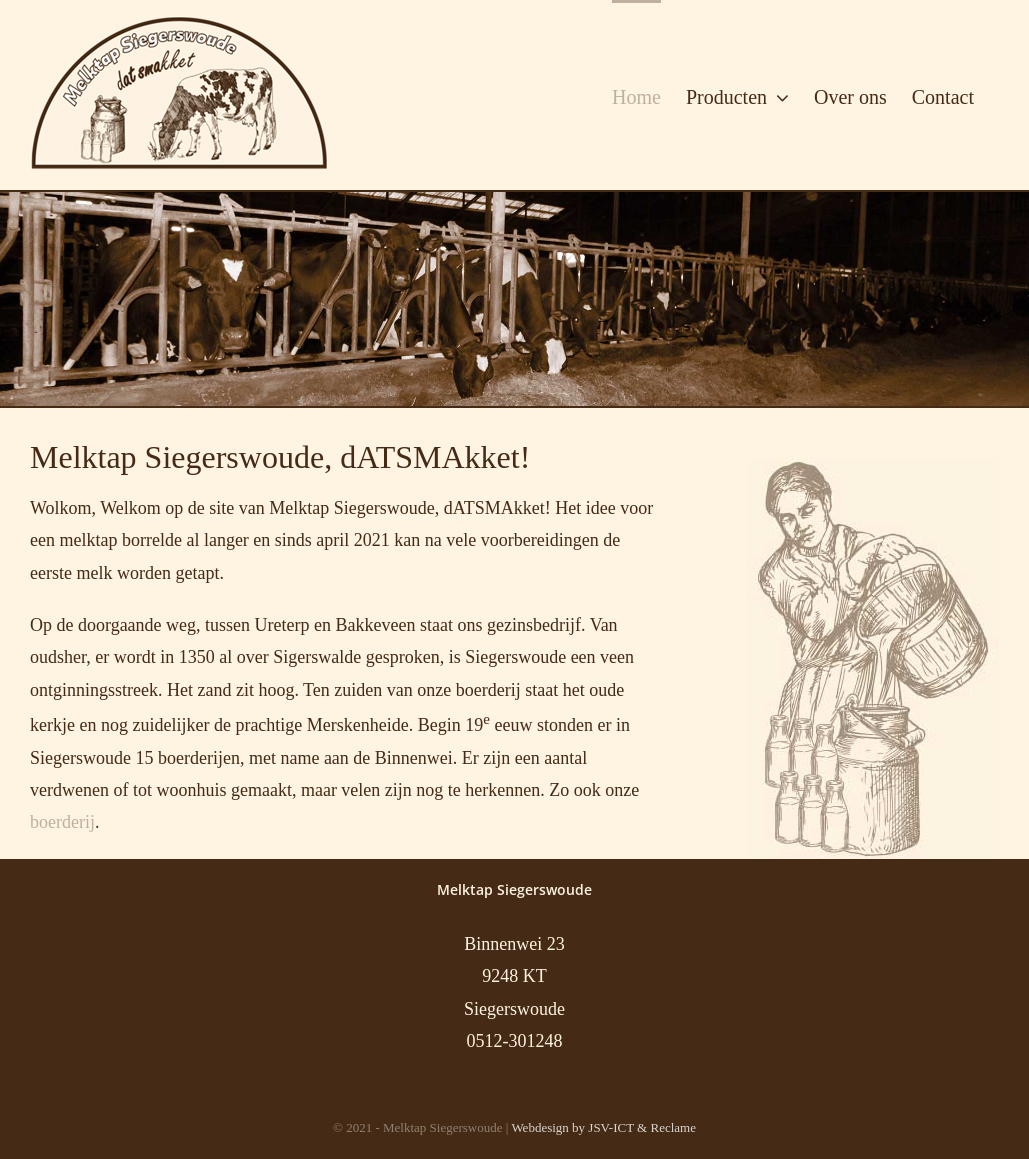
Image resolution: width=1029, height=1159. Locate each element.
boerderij (62, 822)
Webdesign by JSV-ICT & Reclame (603, 1127)
